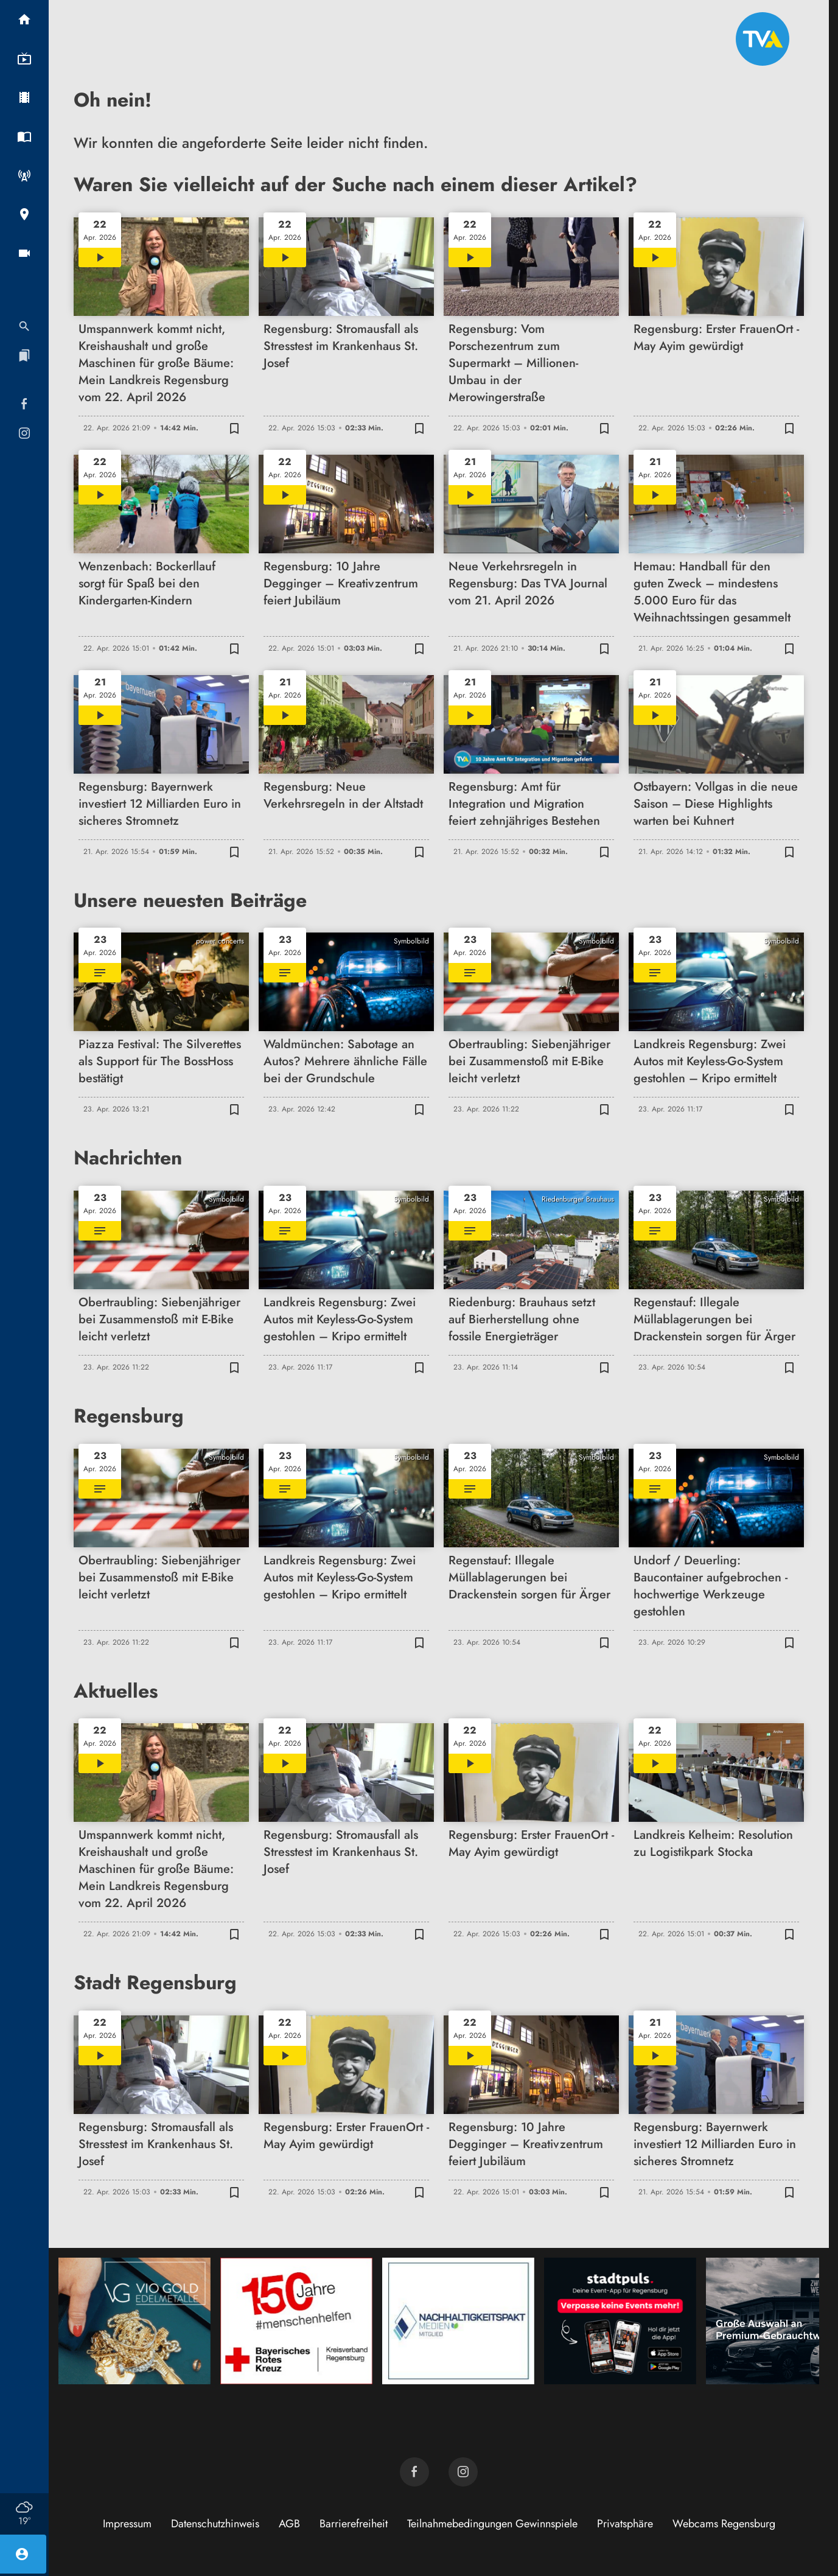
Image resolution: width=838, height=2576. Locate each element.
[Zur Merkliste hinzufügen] (234, 428)
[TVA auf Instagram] (463, 2472)
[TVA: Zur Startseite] (762, 39)
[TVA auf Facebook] (414, 2472)
